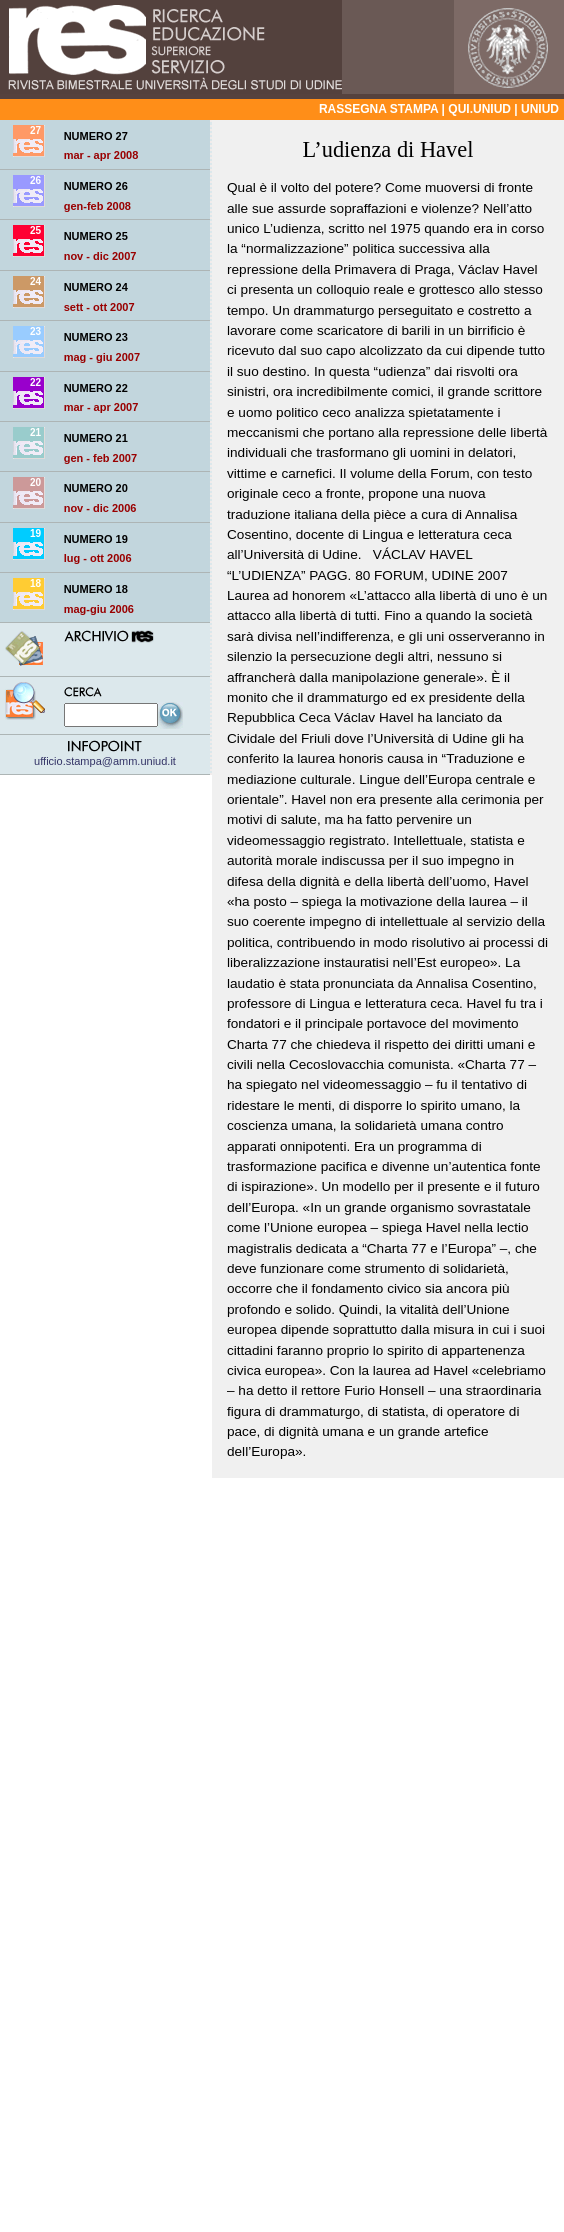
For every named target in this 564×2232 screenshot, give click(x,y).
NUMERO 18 (96, 589)
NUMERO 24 (96, 287)
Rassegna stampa (378, 109)
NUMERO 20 (96, 488)
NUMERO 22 (96, 388)
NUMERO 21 (96, 438)
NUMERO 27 (96, 136)
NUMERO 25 (96, 236)
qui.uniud (479, 109)
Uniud (540, 109)
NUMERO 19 (96, 539)
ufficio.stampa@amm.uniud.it (105, 755)
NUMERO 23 (96, 337)
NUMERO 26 (96, 186)
